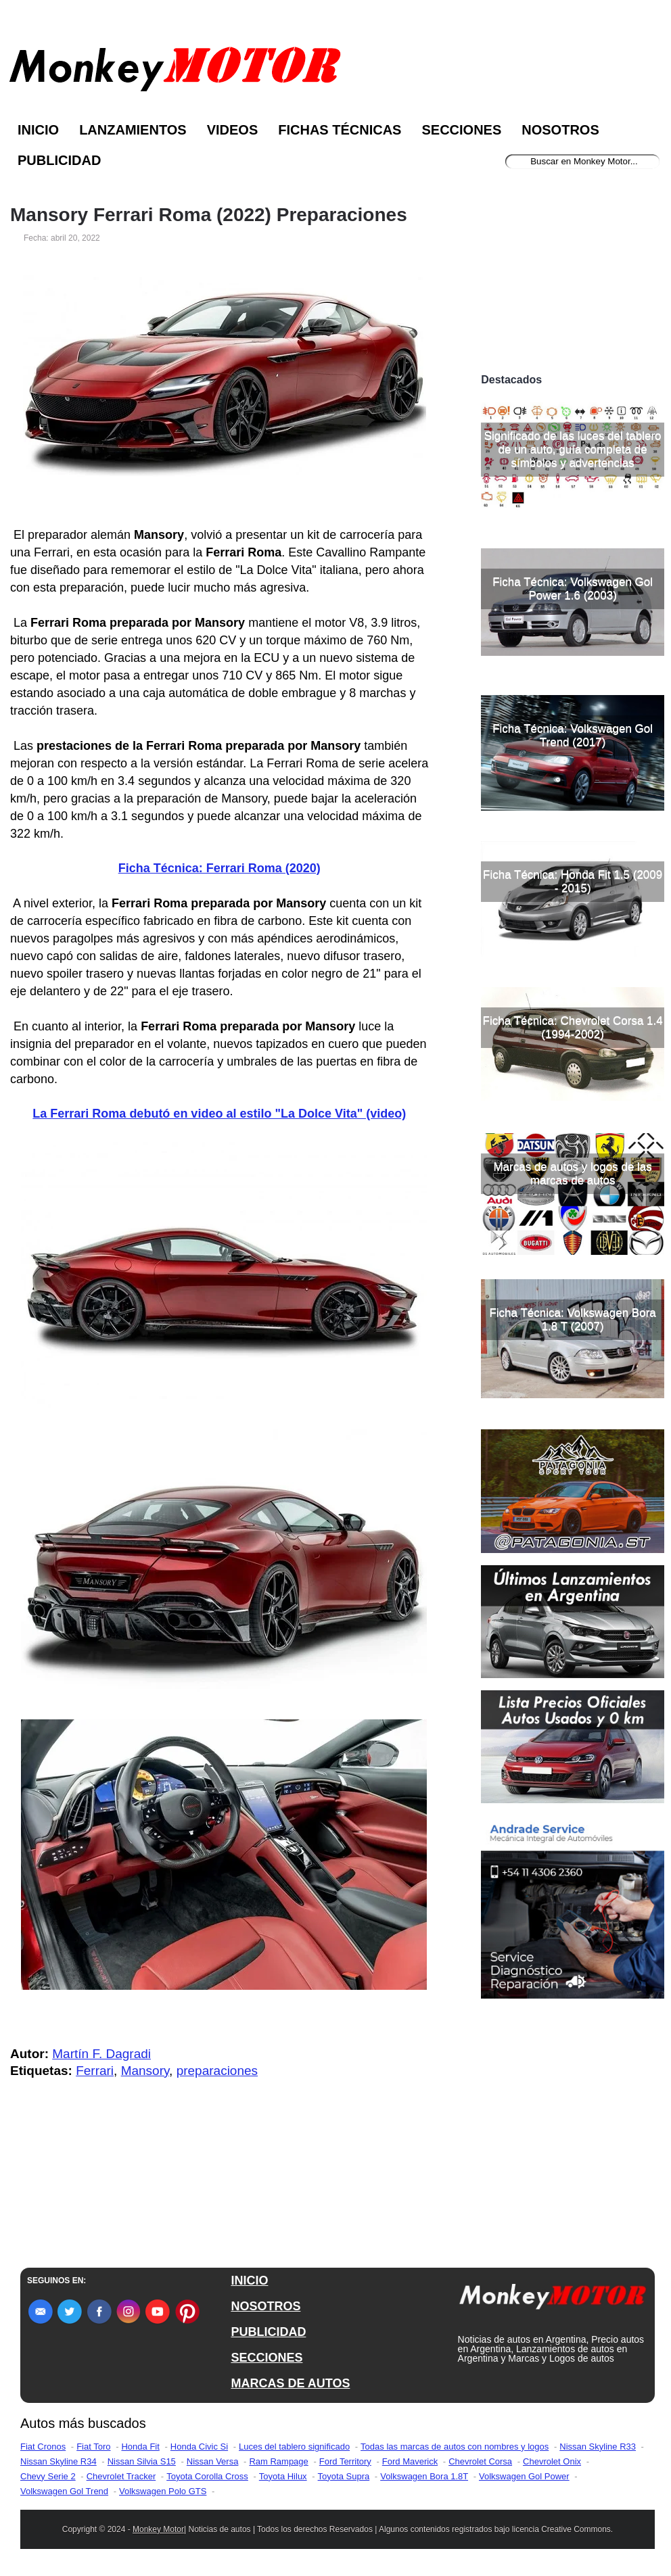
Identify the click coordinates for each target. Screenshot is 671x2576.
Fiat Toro (93, 2446)
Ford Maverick (410, 2461)
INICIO (249, 2280)
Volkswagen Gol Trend (64, 2491)
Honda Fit (140, 2446)
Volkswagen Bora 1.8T (424, 2476)
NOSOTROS (265, 2306)
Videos (232, 129)
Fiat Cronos (43, 2446)
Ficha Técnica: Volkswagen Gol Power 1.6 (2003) (572, 588)
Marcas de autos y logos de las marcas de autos (572, 1173)
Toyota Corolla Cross (207, 2476)
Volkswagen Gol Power (524, 2476)
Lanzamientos (133, 129)
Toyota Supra (344, 2476)
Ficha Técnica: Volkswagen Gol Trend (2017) (572, 735)
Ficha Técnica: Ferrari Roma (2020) (219, 868)
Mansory (145, 2071)
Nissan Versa (213, 2461)
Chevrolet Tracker (121, 2476)
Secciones (461, 129)
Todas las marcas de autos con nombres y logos (455, 2446)
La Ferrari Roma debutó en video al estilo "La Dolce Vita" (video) (219, 1113)
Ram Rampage (278, 2461)
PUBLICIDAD (268, 2332)
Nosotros (560, 129)
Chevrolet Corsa (480, 2461)
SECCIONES (266, 2357)
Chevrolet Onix (552, 2461)
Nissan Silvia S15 (142, 2461)
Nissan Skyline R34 (58, 2461)
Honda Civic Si (199, 2446)
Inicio (38, 129)
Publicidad (59, 160)
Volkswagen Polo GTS (162, 2491)
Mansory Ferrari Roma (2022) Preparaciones (208, 215)
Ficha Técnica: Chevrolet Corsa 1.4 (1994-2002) (573, 1027)
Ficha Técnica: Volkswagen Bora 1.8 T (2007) (572, 1319)
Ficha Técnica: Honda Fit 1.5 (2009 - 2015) (572, 881)
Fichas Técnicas (339, 129)
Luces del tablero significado (294, 2446)
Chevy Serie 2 (48, 2476)
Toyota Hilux (283, 2476)
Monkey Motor (158, 2529)
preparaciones (217, 2071)
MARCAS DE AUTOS (290, 2383)
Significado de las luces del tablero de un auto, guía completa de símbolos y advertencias (573, 449)
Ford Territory (345, 2461)
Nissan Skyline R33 (597, 2446)
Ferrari (95, 2071)
